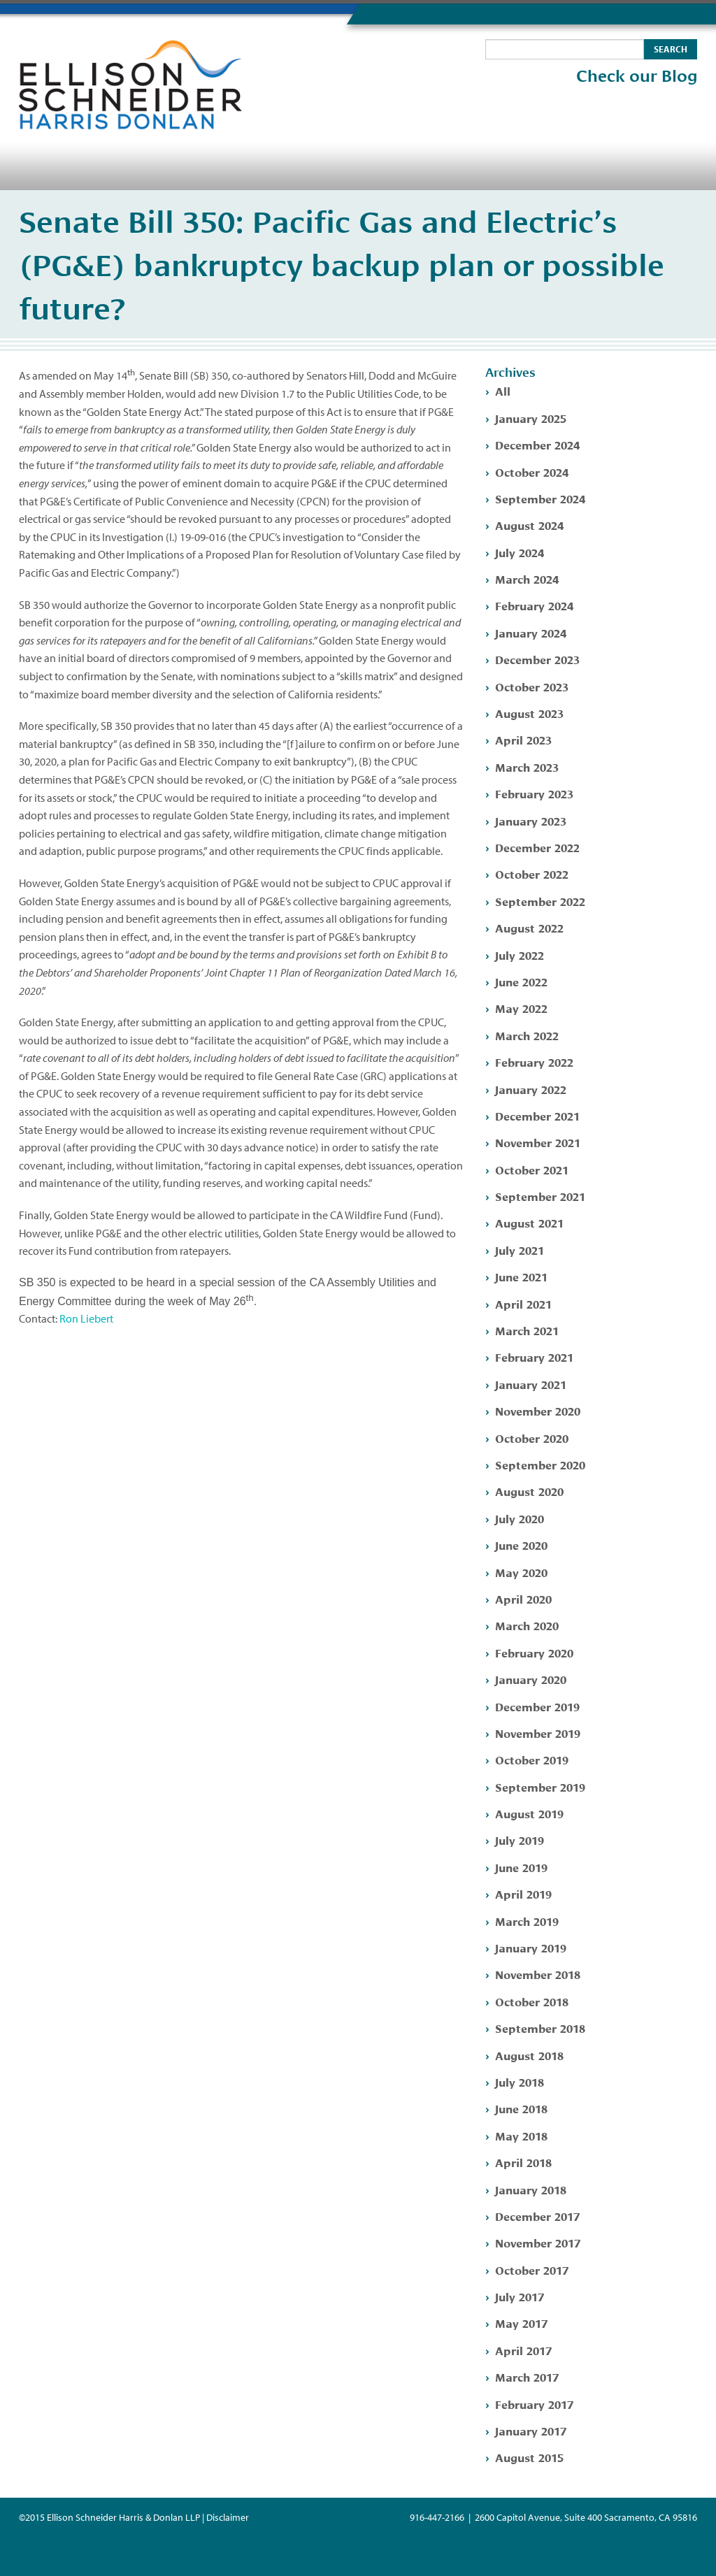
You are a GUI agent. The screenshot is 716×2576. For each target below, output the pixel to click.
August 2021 (529, 1222)
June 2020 (521, 1545)
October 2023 (531, 686)
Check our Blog (636, 76)
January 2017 (530, 2430)
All (502, 390)
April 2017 (523, 2350)
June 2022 (521, 981)
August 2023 (529, 713)
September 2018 (540, 2028)
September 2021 (540, 1196)
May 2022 (521, 1008)
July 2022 (519, 955)
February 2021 (534, 1356)
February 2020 (534, 1652)
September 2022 (540, 901)
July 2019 (519, 1840)
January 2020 (530, 1679)
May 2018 (521, 2135)
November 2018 (537, 1974)
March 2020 (527, 1625)
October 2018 (531, 2001)
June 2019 (521, 1867)
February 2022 (534, 1061)
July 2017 (519, 2296)
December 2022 (537, 847)
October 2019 (531, 1759)
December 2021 (537, 1115)
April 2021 (523, 1303)
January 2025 (530, 418)
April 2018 (523, 2162)
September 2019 (540, 1786)
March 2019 (527, 1921)
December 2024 (537, 444)
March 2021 (527, 1330)
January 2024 (530, 632)
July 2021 (519, 1250)
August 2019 (529, 1813)
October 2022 (531, 873)
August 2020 (529, 1491)
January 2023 (530, 820)
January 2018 (530, 2189)
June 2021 (521, 1276)
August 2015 (529, 2457)
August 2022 (529, 927)
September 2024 (540, 498)
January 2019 (530, 1947)
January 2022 (530, 1089)
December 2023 (537, 659)
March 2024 (527, 578)
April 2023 (523, 739)
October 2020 (531, 1438)
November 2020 (537, 1410)
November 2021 (537, 1142)
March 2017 (527, 2376)
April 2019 (523, 1893)
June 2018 (521, 2108)
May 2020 (521, 1572)
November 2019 (537, 1733)
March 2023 (527, 766)
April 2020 (523, 1598)
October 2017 (531, 2269)
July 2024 (519, 552)
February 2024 (534, 605)
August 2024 (529, 525)
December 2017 (537, 2216)
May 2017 (521, 2323)
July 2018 (519, 2081)
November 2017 (537, 2242)
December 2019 (537, 1706)
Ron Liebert (86, 1318)
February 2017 (534, 2404)
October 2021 (531, 1169)
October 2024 (531, 471)
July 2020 (519, 1518)
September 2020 (540, 1464)
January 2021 (530, 1384)
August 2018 (529, 2055)
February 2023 (534, 793)
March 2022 (527, 1035)
